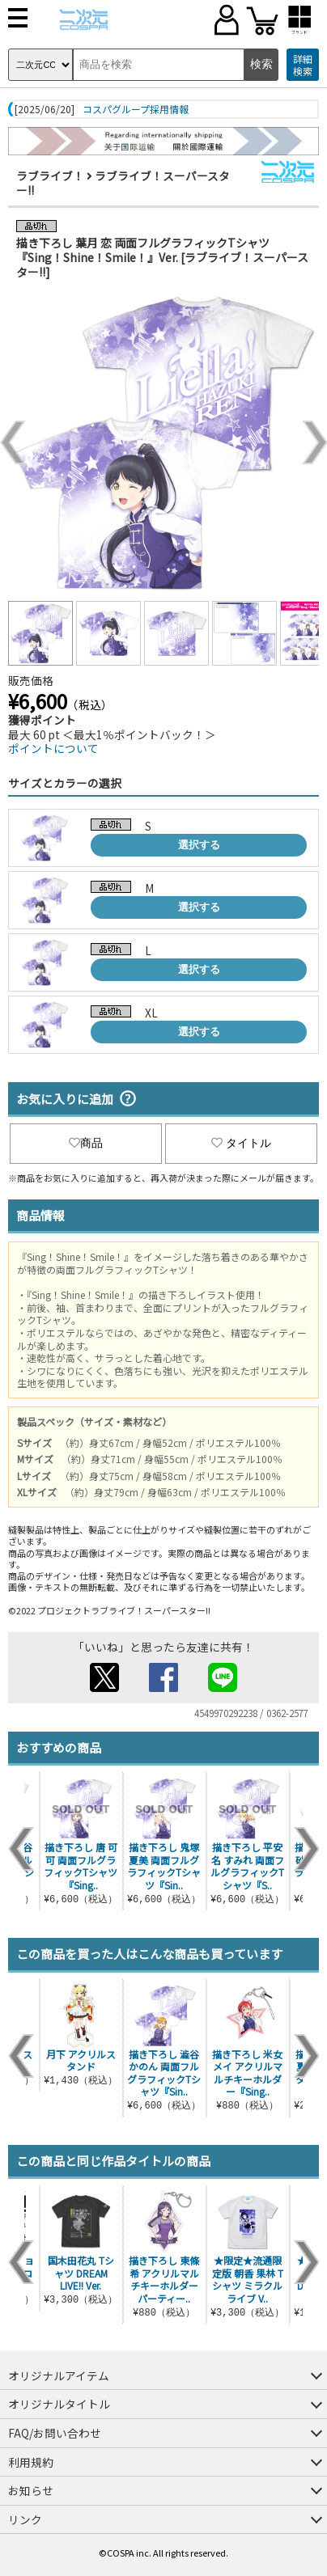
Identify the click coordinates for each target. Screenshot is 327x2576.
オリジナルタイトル (59, 2404)
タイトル (241, 1142)
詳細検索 (302, 65)
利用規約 (30, 2462)
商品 (86, 1142)
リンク (25, 2519)
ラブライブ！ (50, 175)
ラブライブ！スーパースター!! (123, 182)
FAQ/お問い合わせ (54, 2433)
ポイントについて (53, 748)
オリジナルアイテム (58, 2375)
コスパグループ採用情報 (136, 109)
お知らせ (30, 2490)
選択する (199, 845)
